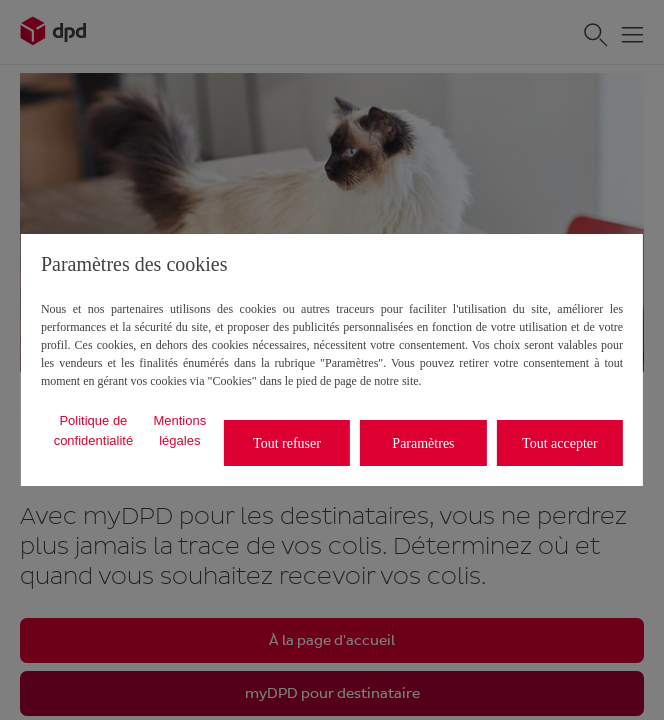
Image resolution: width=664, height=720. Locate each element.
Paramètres (423, 443)
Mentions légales (179, 430)
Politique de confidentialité (94, 430)
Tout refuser (287, 443)
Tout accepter (560, 443)
